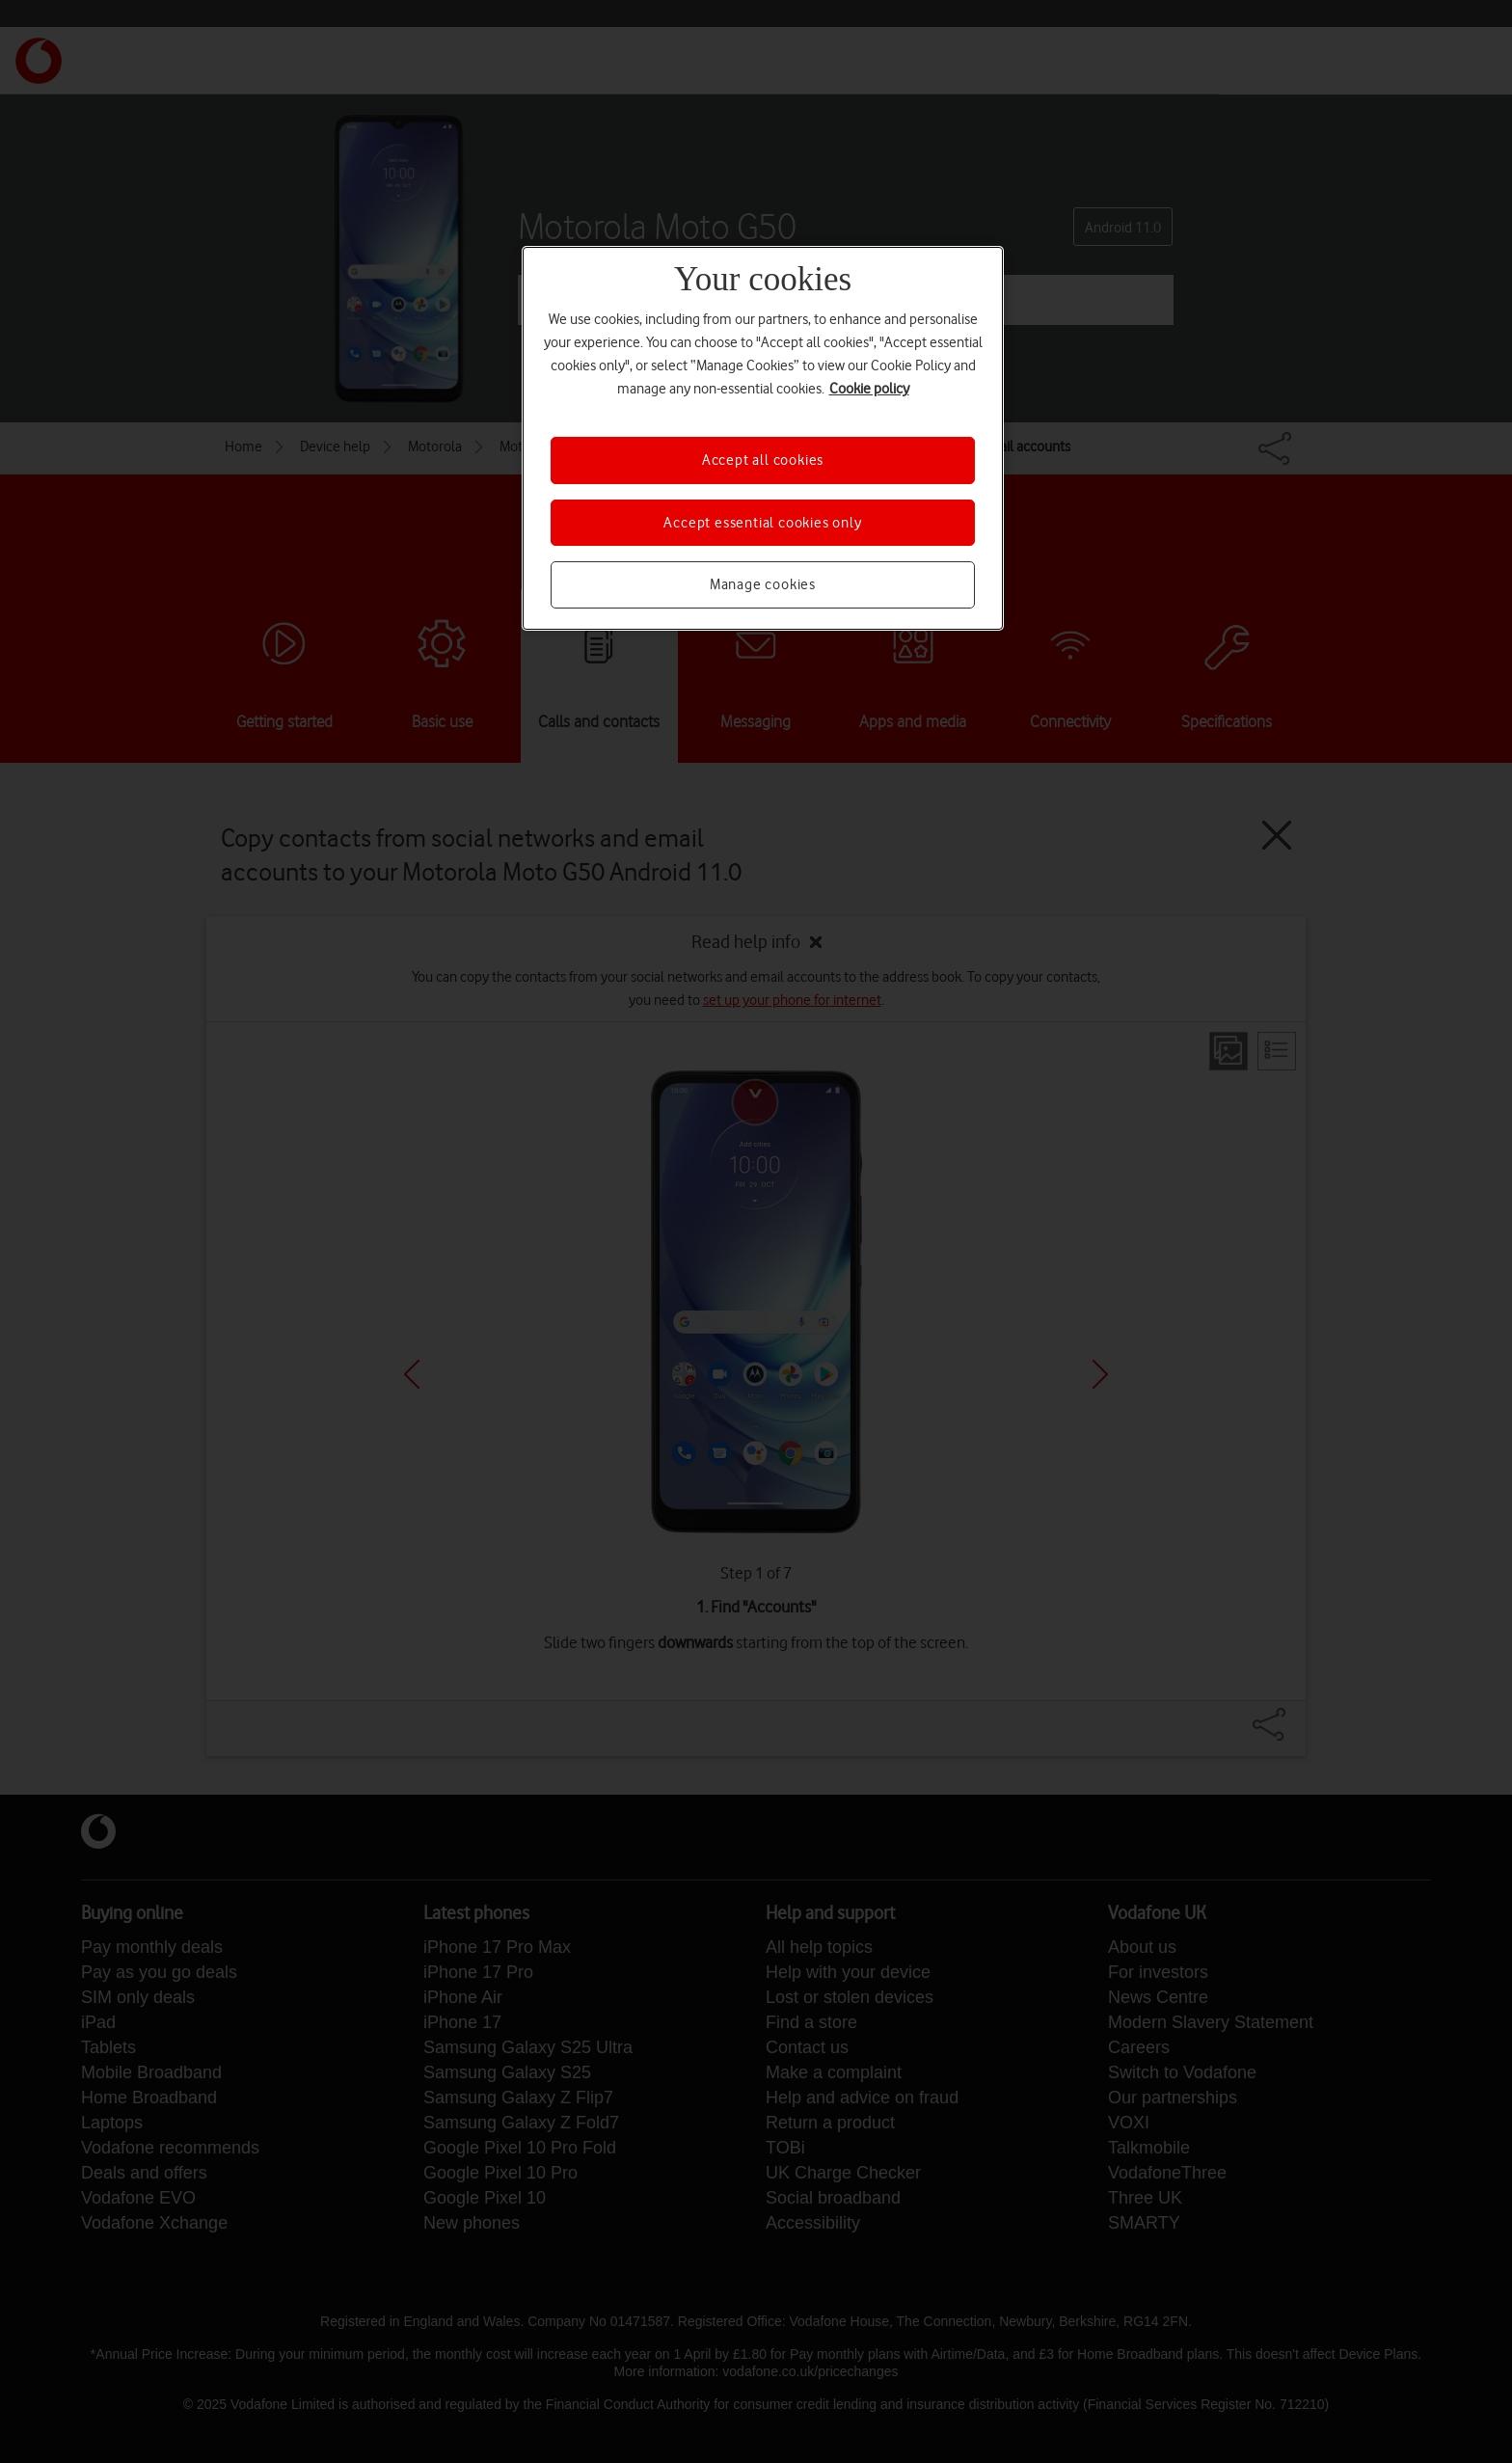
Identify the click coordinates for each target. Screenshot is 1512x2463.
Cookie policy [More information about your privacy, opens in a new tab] (869, 388)
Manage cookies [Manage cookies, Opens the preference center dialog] (763, 584)
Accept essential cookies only (762, 522)
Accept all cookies (763, 460)
